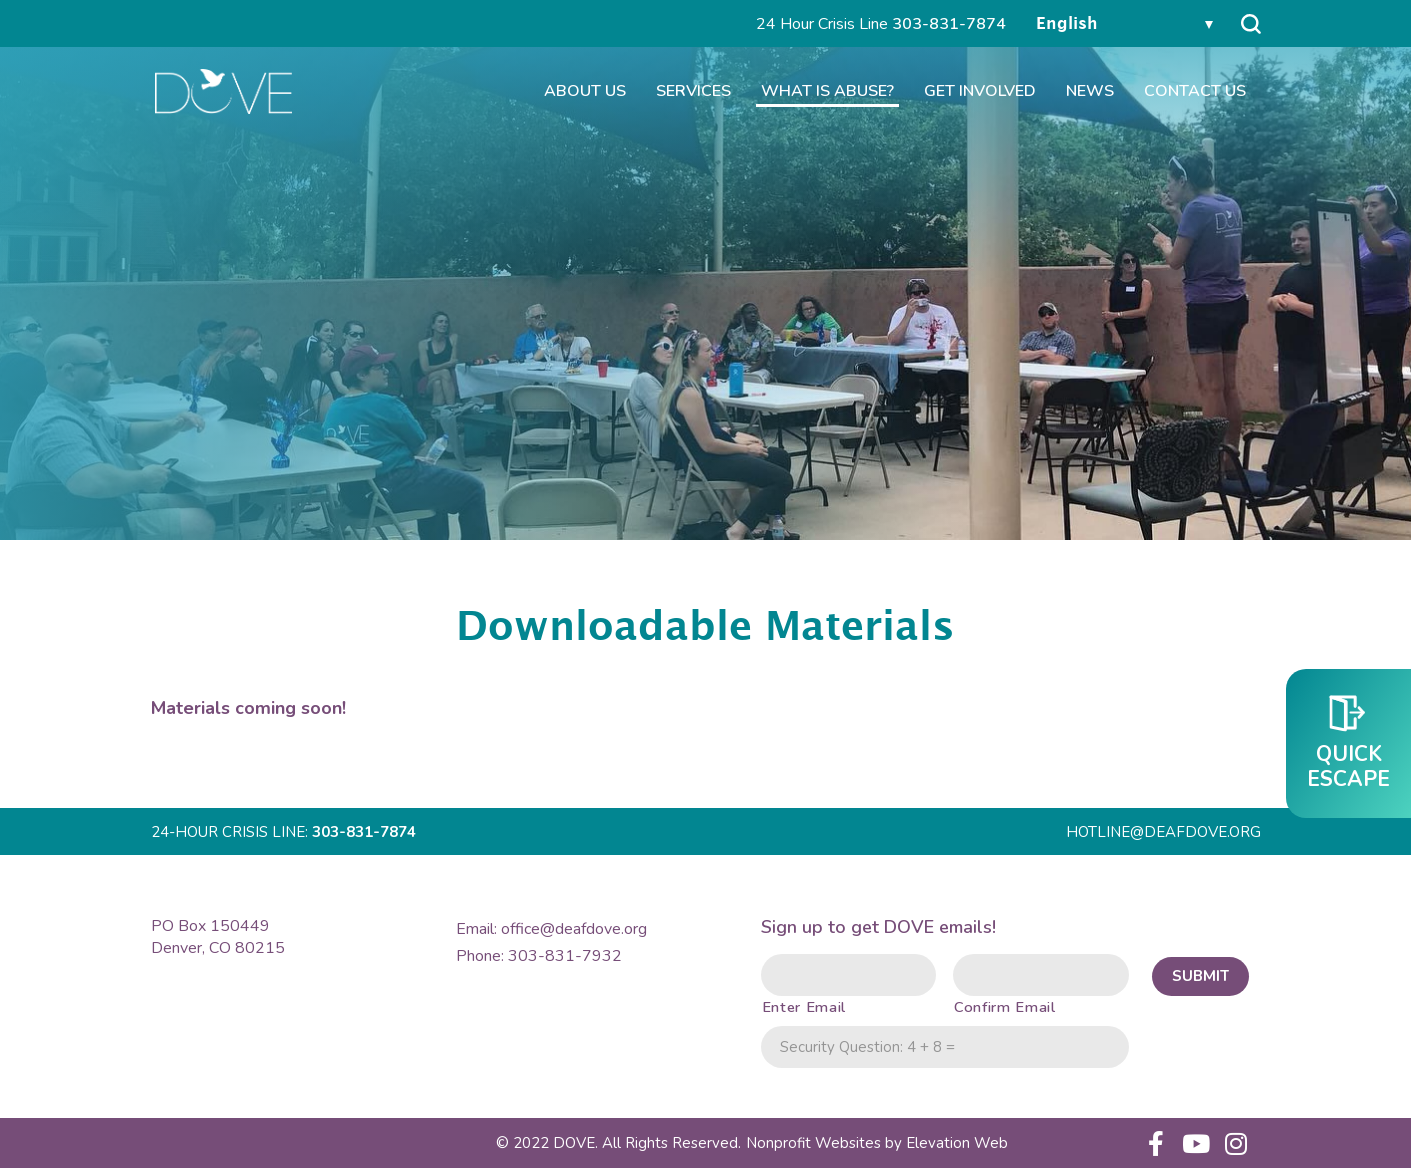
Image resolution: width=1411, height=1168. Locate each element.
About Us (585, 99)
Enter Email (804, 1007)
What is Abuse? (827, 99)
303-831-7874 (949, 24)
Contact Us (1195, 99)
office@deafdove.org (574, 929)
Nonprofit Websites (815, 1143)
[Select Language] (1123, 25)
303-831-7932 (565, 956)
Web (957, 1143)
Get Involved (980, 99)
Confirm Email (1004, 1007)
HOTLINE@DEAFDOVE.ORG (1163, 832)
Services (693, 99)
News (1090, 99)
